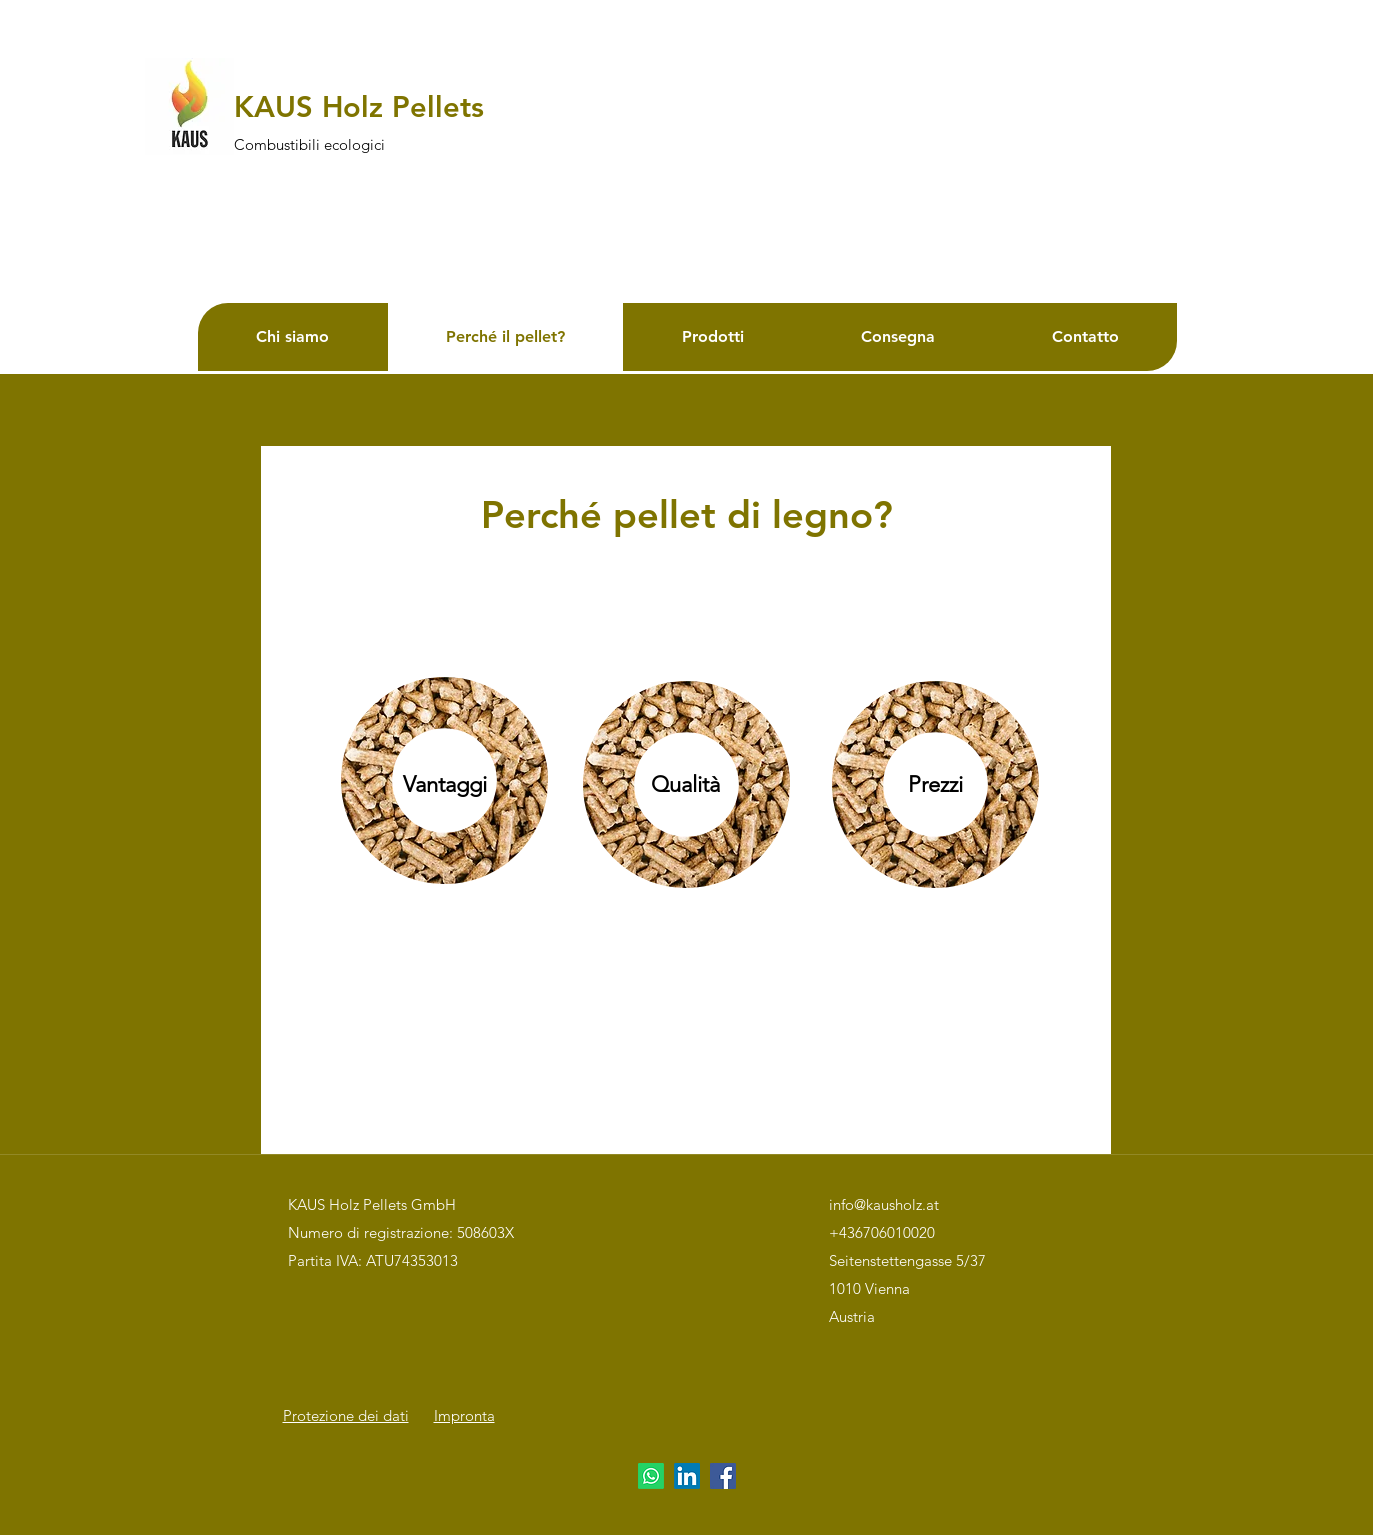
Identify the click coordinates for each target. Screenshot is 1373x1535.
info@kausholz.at (884, 1204)
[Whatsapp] (651, 1476)
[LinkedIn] (687, 1476)
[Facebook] (723, 1476)
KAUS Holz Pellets (359, 106)
